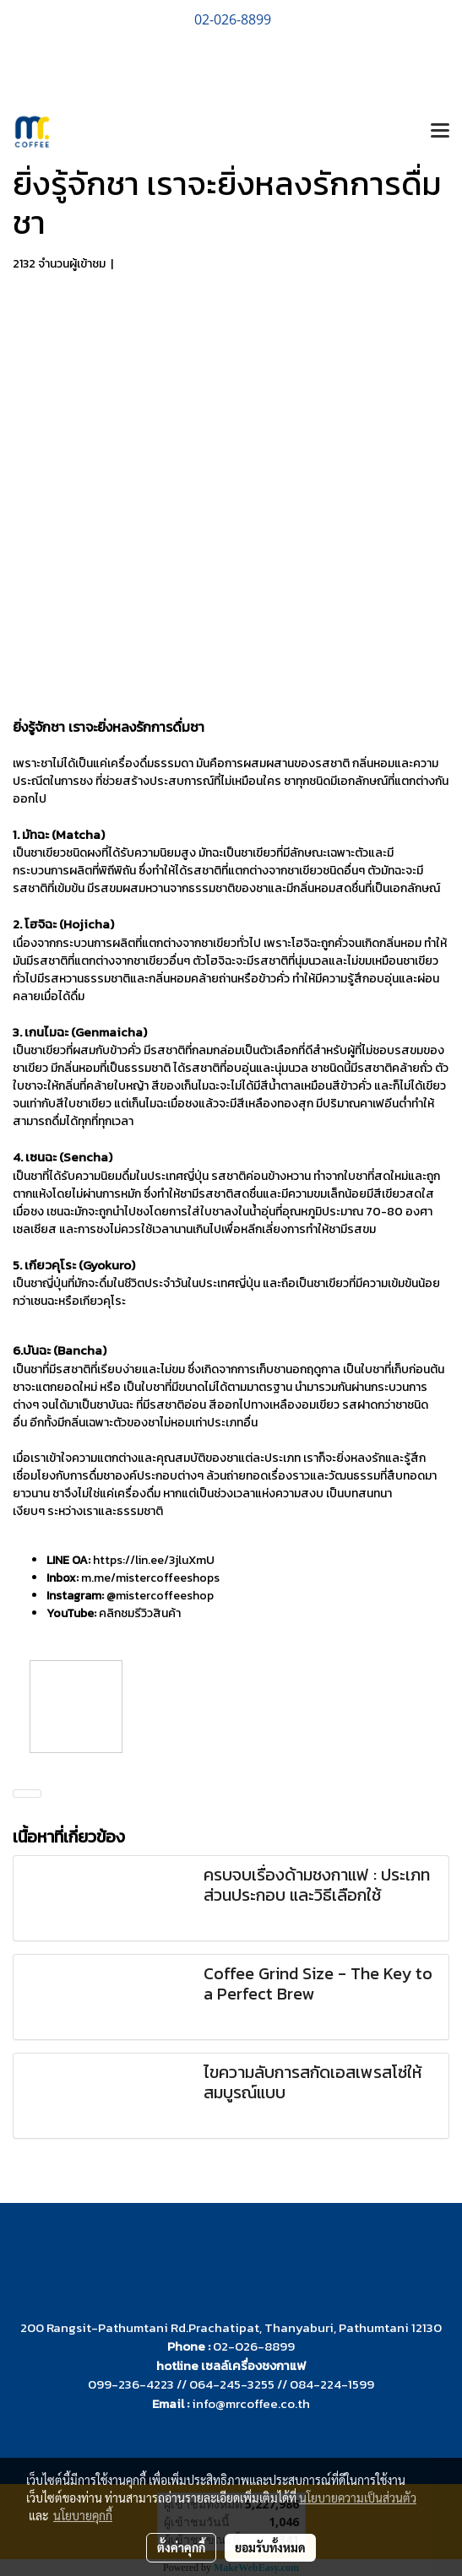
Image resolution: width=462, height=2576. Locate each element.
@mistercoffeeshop (160, 1596)
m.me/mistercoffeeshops (150, 1578)
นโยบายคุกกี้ (82, 2515)
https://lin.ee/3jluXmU (154, 1560)
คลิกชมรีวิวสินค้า (140, 1613)
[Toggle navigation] (440, 131)
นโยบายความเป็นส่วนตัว (357, 2497)
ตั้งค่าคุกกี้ (181, 2547)
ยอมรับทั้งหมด (270, 2547)
